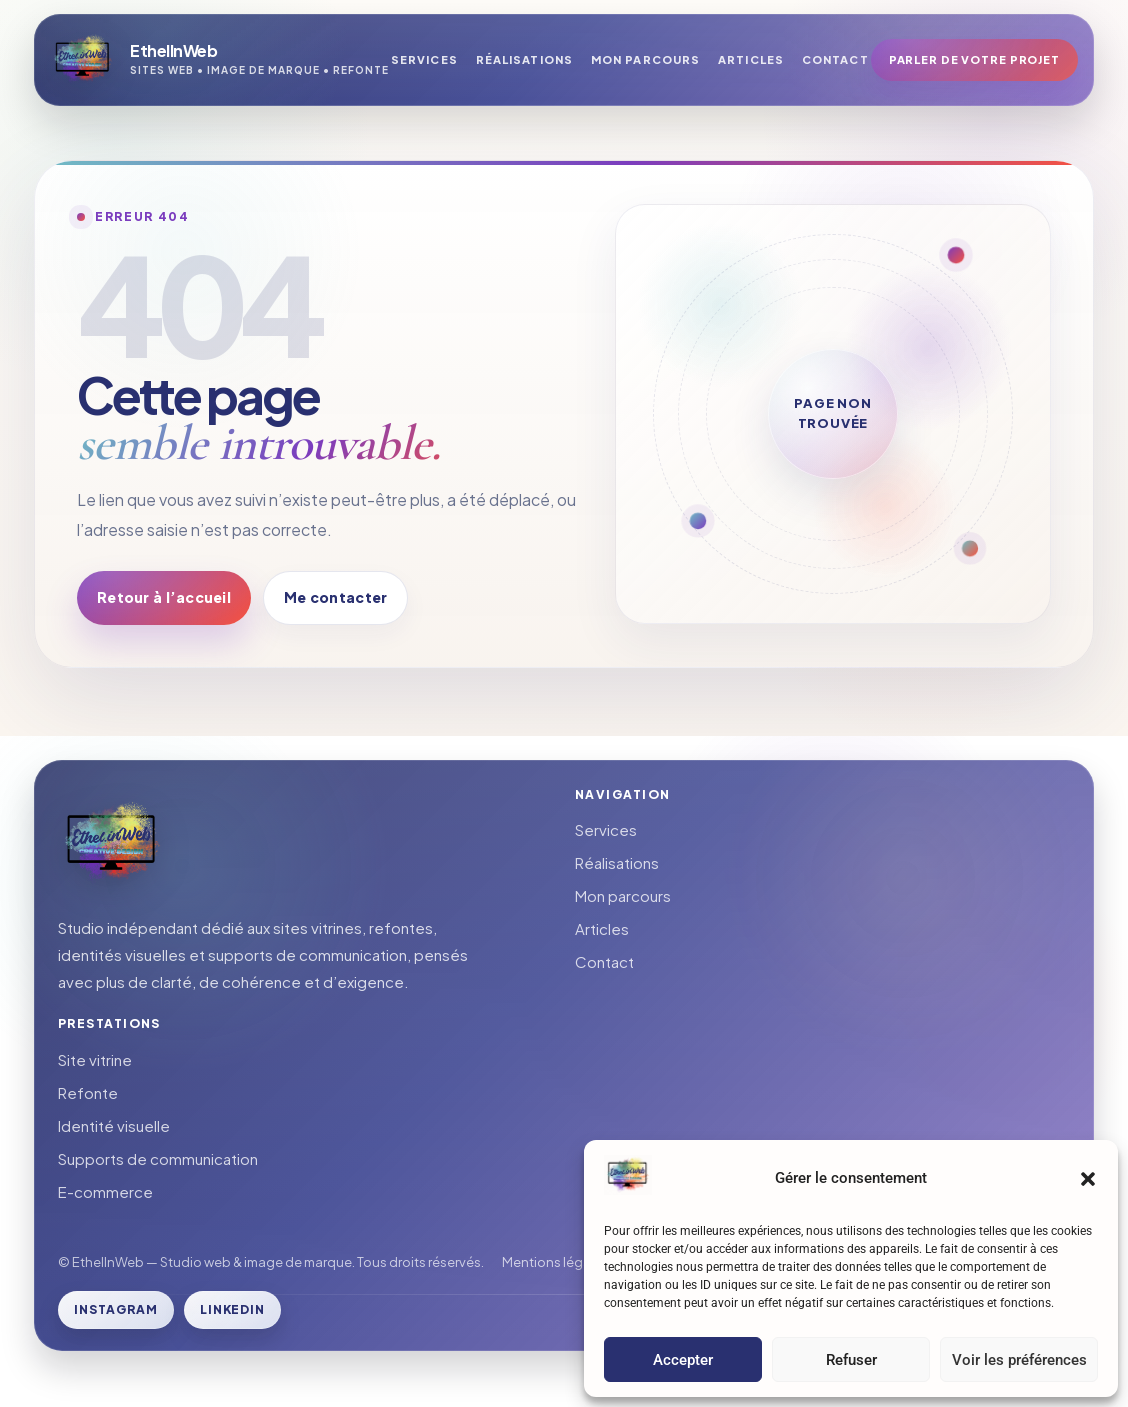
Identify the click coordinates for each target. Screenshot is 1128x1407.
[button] (1088, 1179)
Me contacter (335, 597)
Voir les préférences (1019, 1360)
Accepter (683, 1360)
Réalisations (524, 59)
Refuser (851, 1360)
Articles (751, 59)
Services (424, 59)
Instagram (116, 1309)
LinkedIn (233, 1309)
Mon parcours (645, 59)
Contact (835, 59)
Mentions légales (555, 1262)
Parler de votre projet (974, 59)
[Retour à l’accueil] (219, 60)
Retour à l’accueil (164, 597)
